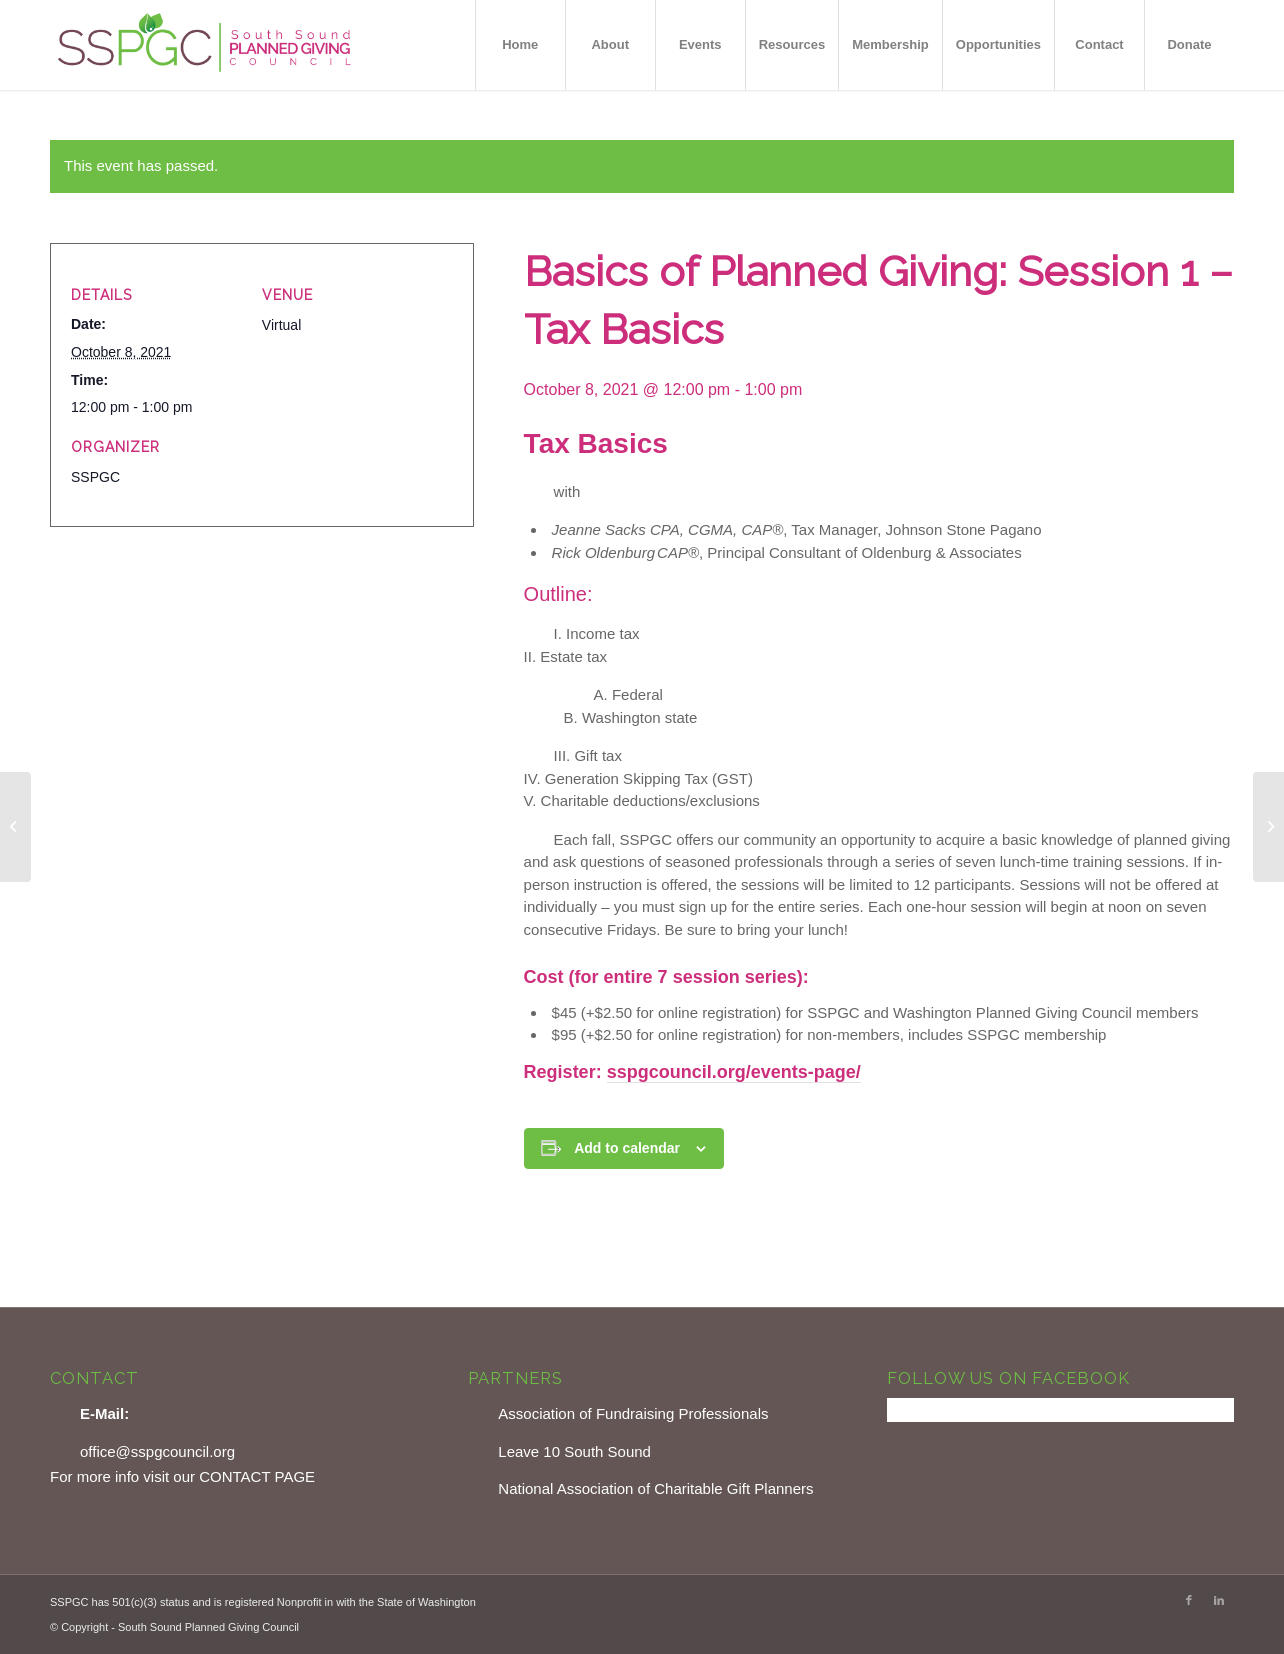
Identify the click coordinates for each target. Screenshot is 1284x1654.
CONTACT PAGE (257, 1476)
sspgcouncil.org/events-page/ (734, 1072)
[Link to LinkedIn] (1219, 1600)
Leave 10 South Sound (574, 1451)
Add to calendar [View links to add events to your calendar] (627, 1148)
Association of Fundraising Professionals (633, 1413)
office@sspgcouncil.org (157, 1451)
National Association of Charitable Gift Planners (655, 1488)
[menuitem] (520, 45)
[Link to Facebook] (1189, 1600)
